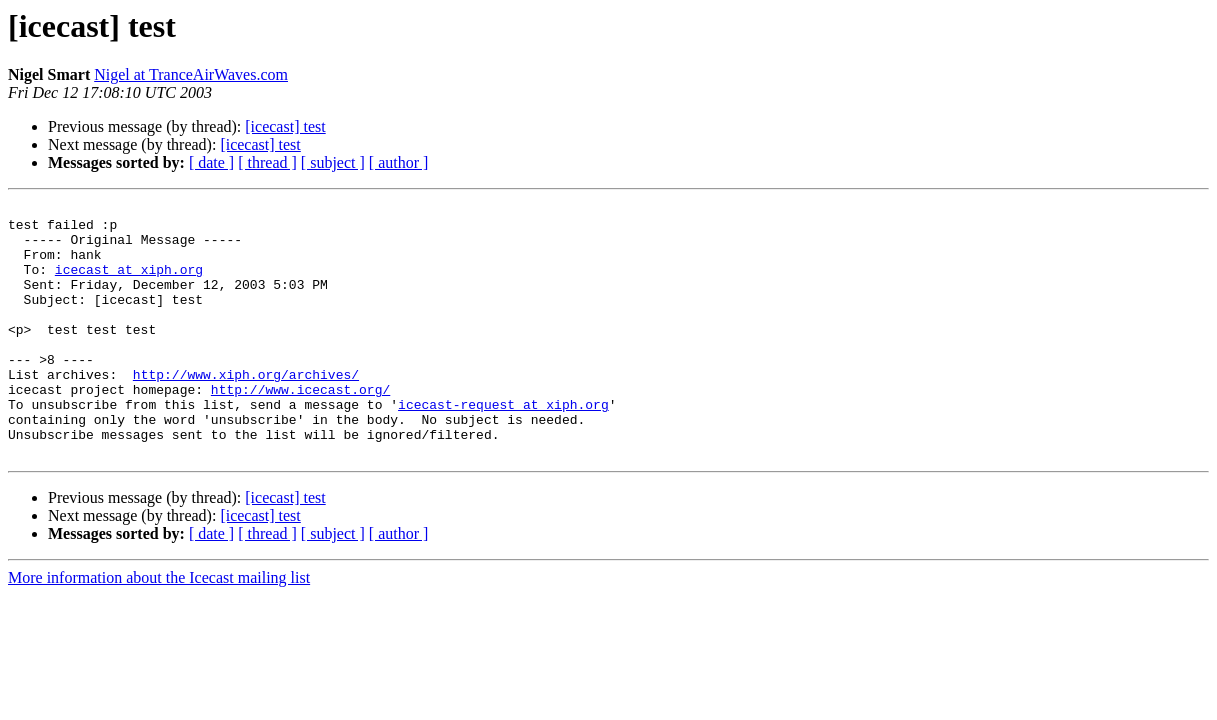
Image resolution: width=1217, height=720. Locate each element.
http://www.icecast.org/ (300, 428)
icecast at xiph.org (129, 284)
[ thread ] (267, 162)
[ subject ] (333, 162)
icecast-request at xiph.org (503, 446)
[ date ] (211, 162)
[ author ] (399, 162)
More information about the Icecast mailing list (159, 628)
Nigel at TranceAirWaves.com (191, 74)
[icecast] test (285, 126)
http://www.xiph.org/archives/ (246, 410)
